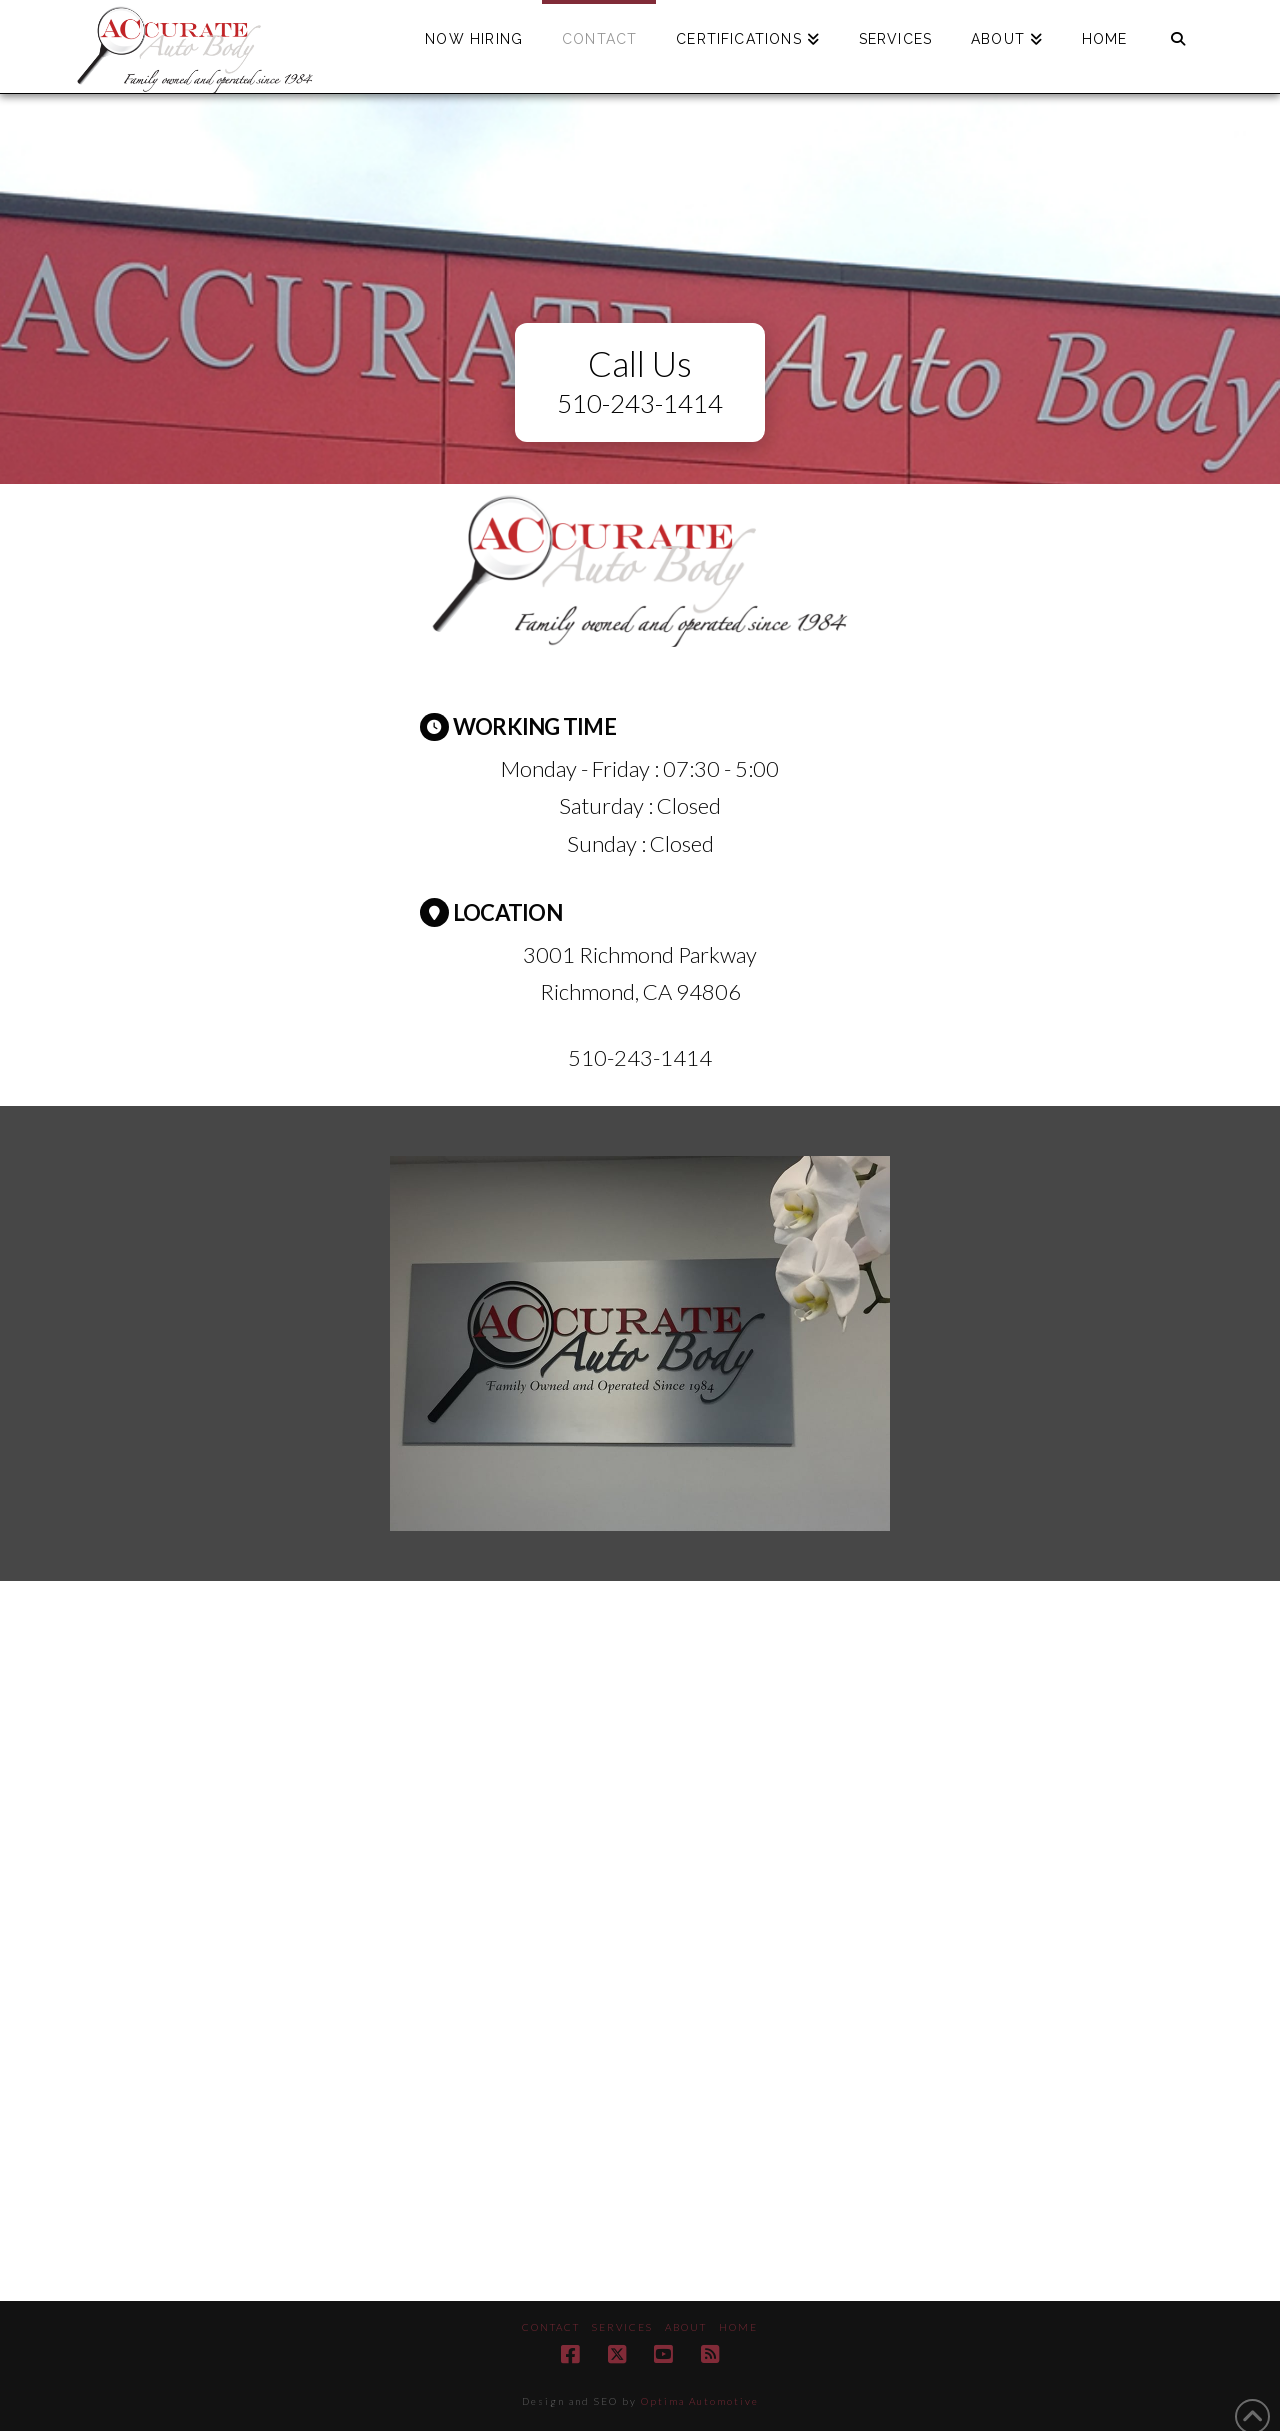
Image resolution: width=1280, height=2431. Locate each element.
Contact (551, 2327)
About (686, 2327)
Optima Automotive (700, 2401)
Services (622, 2327)
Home (738, 2327)
